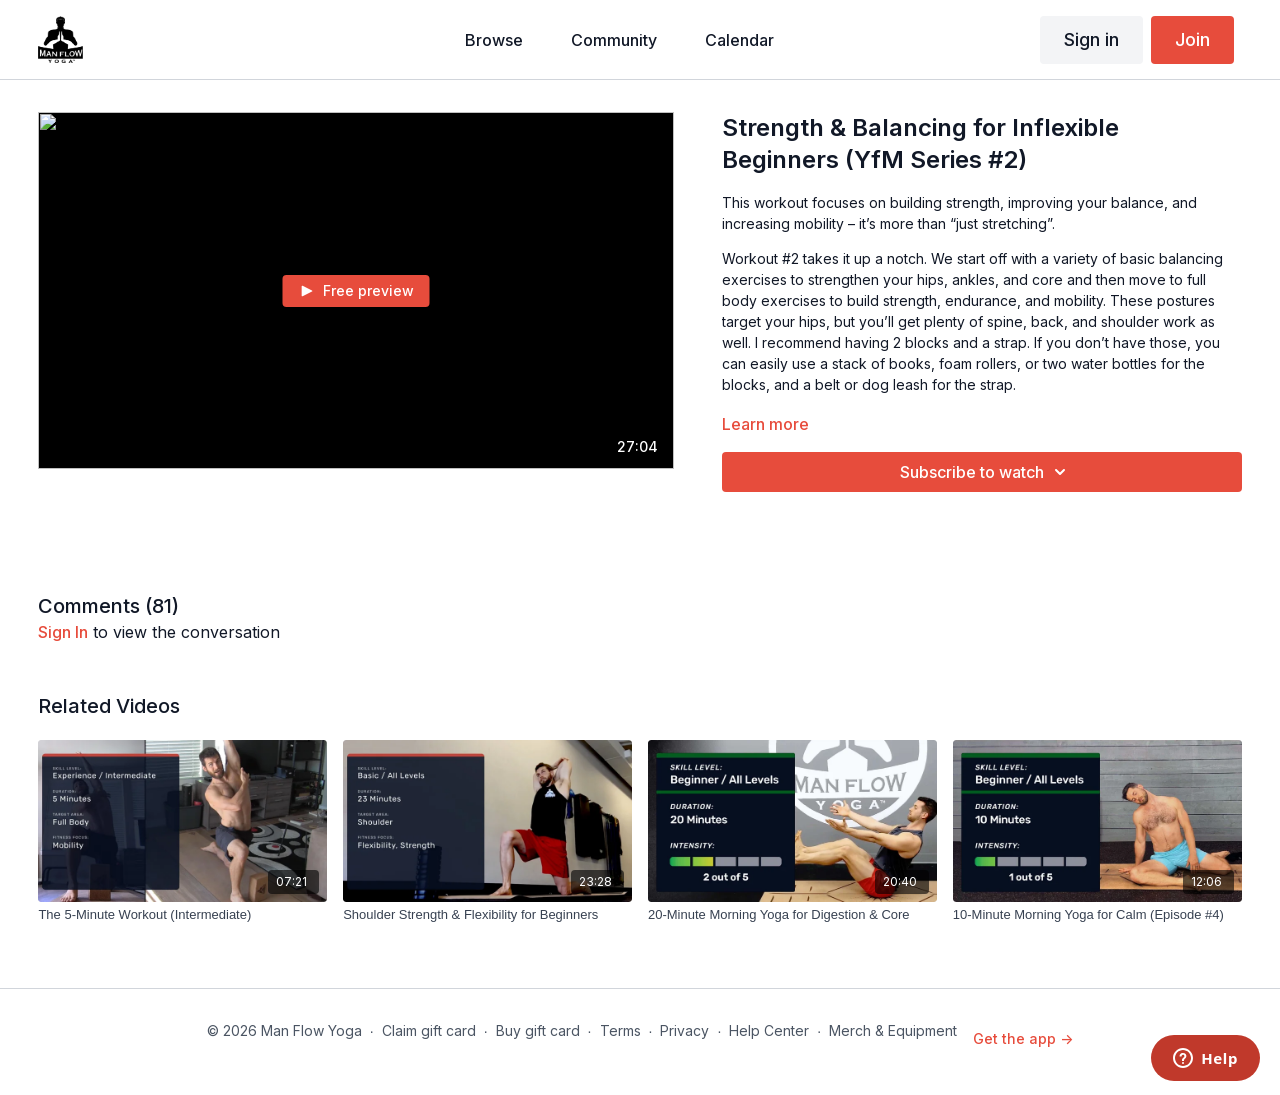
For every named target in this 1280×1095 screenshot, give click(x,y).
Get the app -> (1023, 1038)
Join (1192, 39)
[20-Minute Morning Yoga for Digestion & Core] (792, 915)
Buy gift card (538, 1030)
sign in (63, 632)
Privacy (684, 1030)
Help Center (769, 1030)
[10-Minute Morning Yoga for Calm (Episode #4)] (1097, 915)
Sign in (1091, 39)
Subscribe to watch (986, 472)
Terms (620, 1030)
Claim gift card (429, 1030)
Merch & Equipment (893, 1030)
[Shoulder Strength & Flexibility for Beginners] (487, 915)
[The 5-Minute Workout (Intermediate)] (182, 915)
